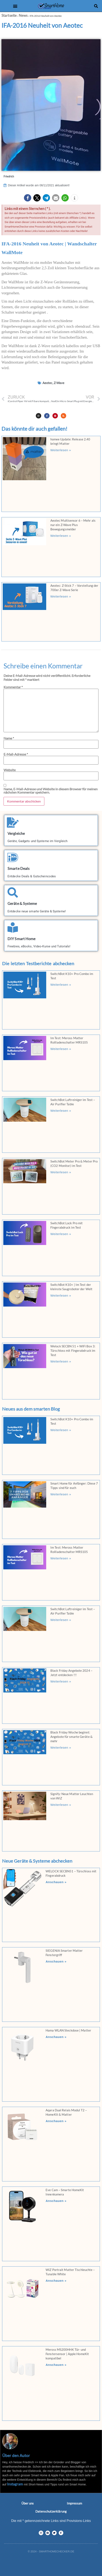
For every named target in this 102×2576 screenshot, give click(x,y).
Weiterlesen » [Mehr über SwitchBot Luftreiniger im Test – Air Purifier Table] (60, 1110)
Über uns (27, 2503)
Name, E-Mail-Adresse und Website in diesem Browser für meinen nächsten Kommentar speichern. (51, 790)
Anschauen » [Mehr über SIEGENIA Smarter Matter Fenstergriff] (56, 1961)
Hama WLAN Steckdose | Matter (68, 2030)
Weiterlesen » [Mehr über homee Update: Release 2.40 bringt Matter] (60, 450)
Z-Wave (59, 383)
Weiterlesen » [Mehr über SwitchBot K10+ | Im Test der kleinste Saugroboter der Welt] (60, 1295)
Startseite (9, 15)
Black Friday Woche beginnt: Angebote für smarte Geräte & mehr (71, 1736)
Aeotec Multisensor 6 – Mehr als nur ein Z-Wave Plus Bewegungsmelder (73, 525)
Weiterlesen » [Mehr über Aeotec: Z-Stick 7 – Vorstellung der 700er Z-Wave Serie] (60, 596)
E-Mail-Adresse (16, 754)
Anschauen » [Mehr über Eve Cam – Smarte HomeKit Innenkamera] (56, 2201)
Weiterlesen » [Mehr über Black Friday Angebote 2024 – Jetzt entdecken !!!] (60, 1681)
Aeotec (47, 383)
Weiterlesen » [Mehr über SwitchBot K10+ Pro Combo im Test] (60, 984)
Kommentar (13, 687)
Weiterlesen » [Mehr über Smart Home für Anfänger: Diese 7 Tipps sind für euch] (60, 1494)
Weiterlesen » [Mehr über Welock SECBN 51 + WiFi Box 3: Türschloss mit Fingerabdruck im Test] (60, 1361)
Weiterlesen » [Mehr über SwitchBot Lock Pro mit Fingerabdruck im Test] (60, 1234)
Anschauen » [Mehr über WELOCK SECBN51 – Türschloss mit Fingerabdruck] (56, 1882)
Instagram (15, 2484)
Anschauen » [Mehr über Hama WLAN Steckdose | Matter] (56, 2037)
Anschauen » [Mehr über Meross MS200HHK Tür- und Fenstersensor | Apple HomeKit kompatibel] (56, 2364)
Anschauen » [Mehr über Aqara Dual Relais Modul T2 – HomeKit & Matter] (56, 2121)
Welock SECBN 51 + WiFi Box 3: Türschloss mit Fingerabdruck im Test (72, 1350)
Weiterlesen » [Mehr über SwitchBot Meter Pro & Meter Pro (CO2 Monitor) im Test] (60, 1172)
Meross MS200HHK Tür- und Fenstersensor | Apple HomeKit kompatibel (67, 2354)
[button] (15, 5)
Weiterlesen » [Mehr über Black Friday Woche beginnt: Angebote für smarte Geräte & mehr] (60, 1747)
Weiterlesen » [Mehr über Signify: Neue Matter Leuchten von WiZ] (60, 1804)
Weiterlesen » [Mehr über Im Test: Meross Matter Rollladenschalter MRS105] (60, 1049)
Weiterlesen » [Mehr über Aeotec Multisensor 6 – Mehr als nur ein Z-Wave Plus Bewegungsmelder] (60, 535)
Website (10, 770)
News (23, 15)
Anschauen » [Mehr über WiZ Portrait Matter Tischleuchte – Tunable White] (56, 2280)
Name (9, 738)
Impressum (74, 2503)
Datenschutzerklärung (51, 2511)
